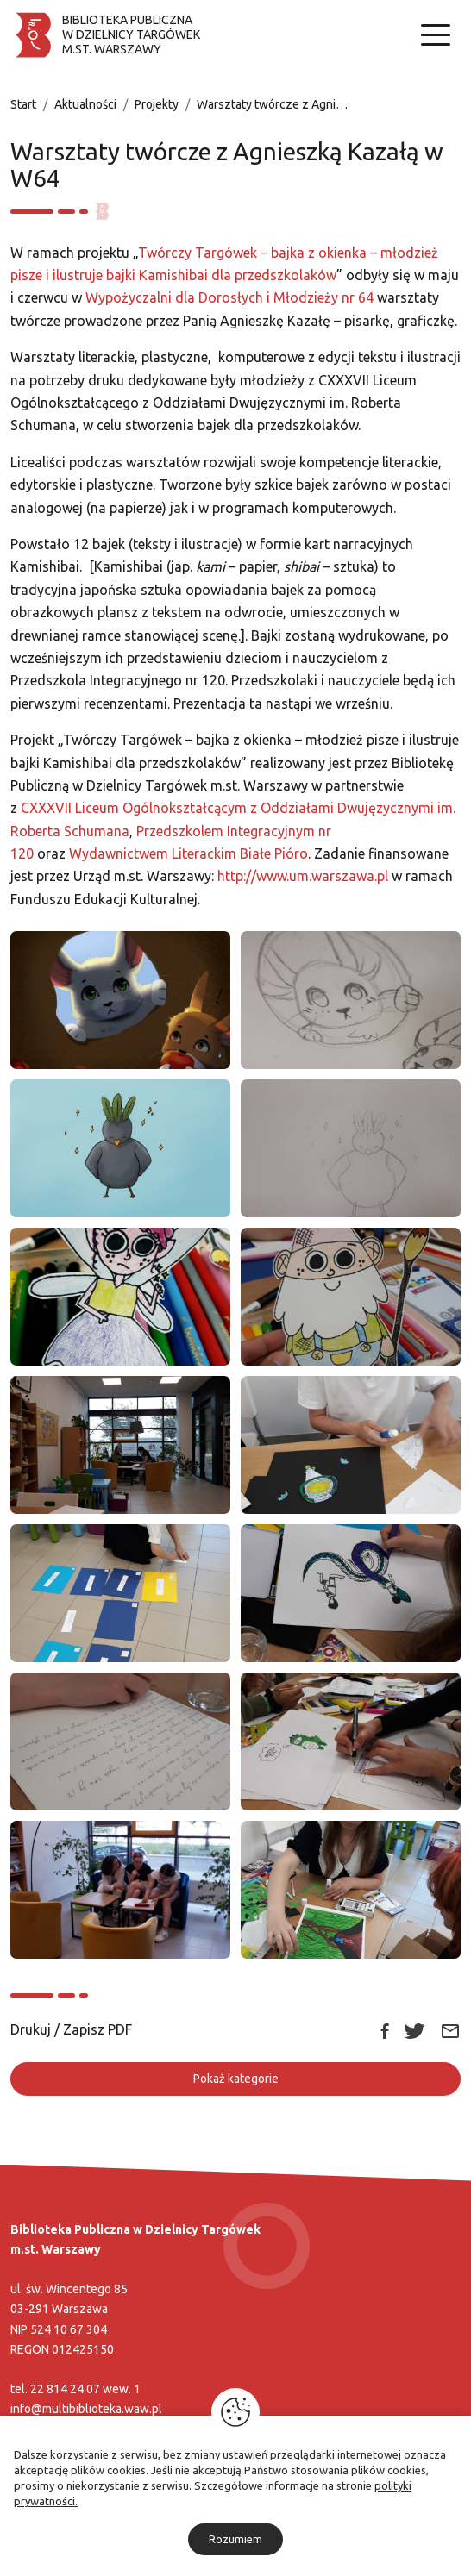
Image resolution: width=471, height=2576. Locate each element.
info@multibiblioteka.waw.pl (86, 2409)
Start (23, 104)
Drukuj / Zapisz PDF (71, 2029)
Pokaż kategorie (236, 2078)
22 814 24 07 (65, 2389)
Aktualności (85, 104)
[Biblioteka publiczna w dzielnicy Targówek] (105, 35)
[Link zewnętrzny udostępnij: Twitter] (414, 2029)
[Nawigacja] (436, 35)
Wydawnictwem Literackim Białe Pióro (188, 853)
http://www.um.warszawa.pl (302, 876)
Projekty (157, 104)
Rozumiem (235, 2539)
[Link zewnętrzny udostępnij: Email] (450, 2029)
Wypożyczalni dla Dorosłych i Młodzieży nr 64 (229, 297)
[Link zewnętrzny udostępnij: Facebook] (384, 2029)
